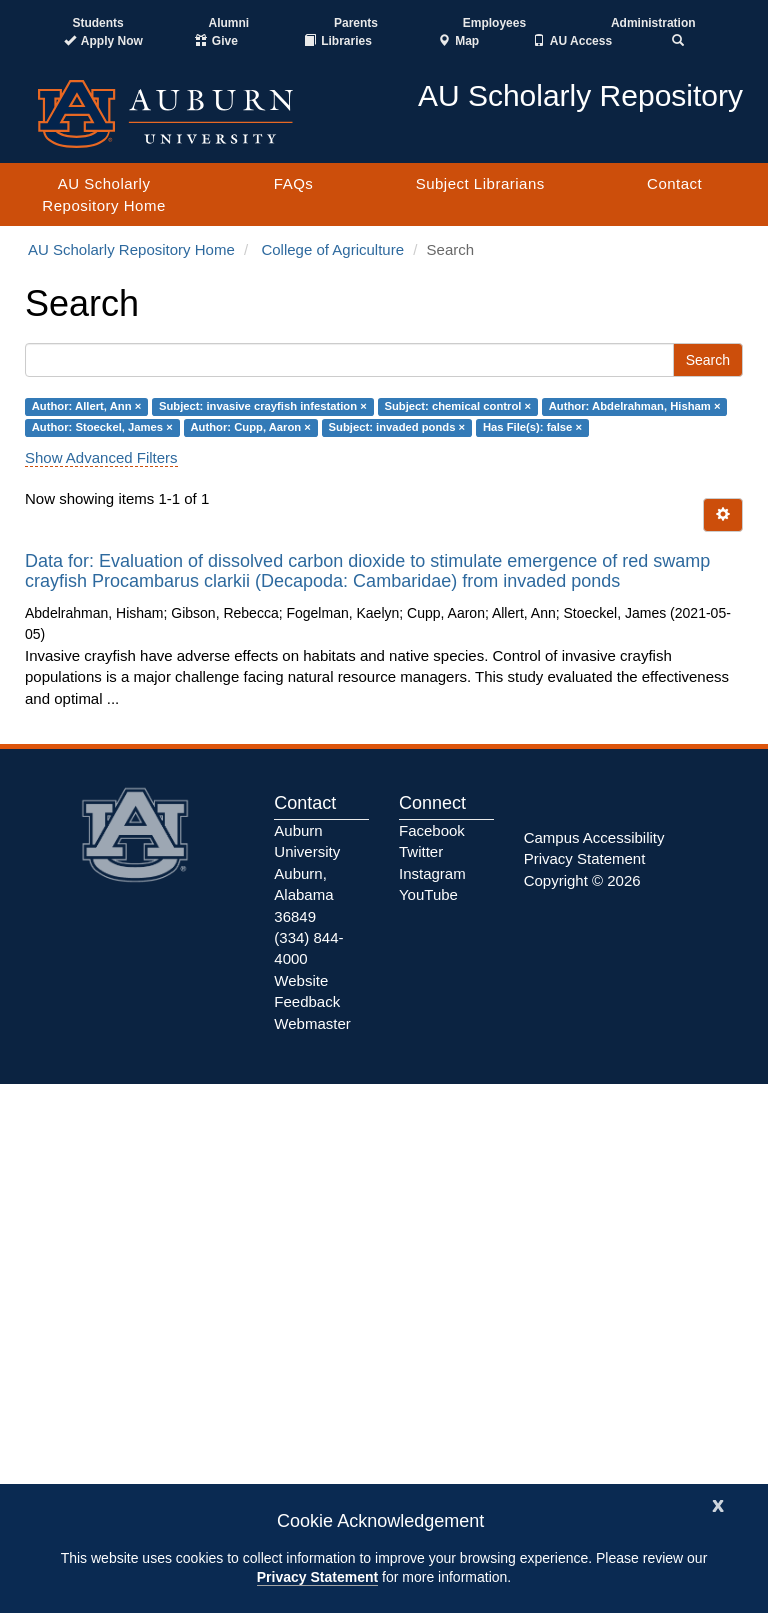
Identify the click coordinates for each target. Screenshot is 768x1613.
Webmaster (312, 1023)
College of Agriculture (332, 249)
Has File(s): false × (532, 428)
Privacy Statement (317, 1577)
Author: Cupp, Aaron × (250, 428)
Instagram (432, 873)
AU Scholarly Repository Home (103, 194)
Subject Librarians (480, 183)
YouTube (428, 894)
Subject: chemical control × (457, 406)
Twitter (421, 851)
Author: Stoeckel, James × (102, 428)
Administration (653, 23)
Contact (674, 183)
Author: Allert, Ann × (86, 406)
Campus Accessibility (594, 837)
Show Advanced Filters (101, 457)
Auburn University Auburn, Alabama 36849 (307, 873)
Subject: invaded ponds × (397, 428)
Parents (356, 23)
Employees (494, 23)
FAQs (294, 183)
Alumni (229, 23)
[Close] (718, 1503)
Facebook (432, 830)
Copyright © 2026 (582, 880)
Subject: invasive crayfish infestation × (263, 406)
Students (97, 23)
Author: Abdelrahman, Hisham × (635, 406)
